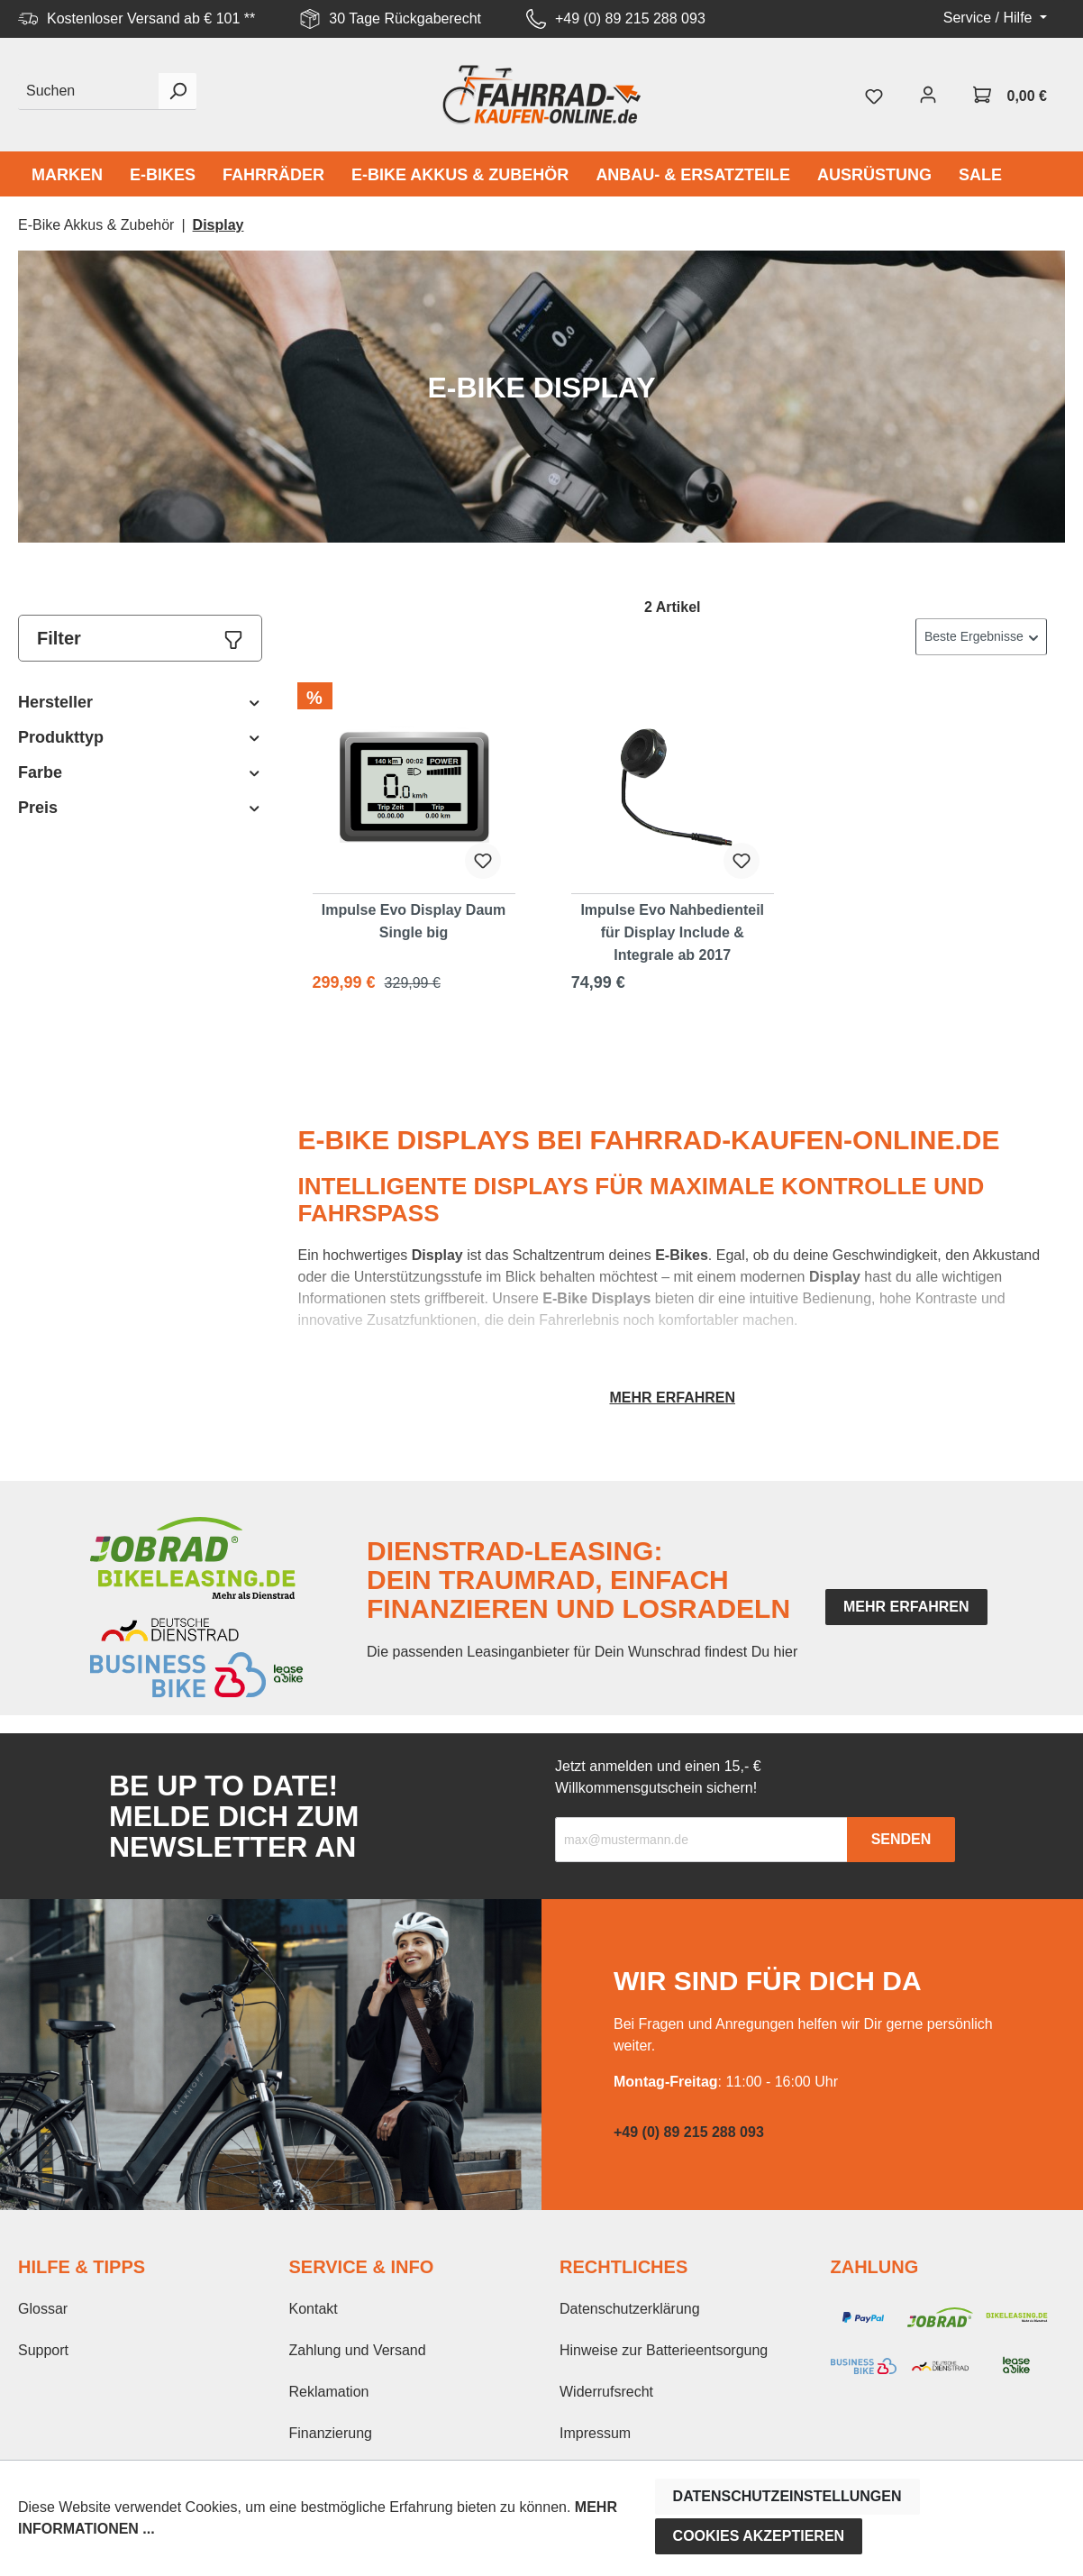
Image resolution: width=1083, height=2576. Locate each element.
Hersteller (140, 702)
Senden (901, 1839)
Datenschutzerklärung (630, 2308)
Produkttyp (140, 737)
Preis (140, 808)
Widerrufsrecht (606, 2391)
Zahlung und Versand (357, 2350)
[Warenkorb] (1010, 94)
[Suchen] (88, 91)
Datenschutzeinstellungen (787, 2496)
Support (43, 2350)
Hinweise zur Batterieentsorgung (664, 2350)
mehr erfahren (906, 1606)
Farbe (140, 772)
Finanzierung (331, 2433)
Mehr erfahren (672, 1397)
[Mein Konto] (928, 94)
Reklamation (329, 2391)
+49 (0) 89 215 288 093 (630, 18)
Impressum (595, 2433)
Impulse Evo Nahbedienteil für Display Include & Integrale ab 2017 (672, 932)
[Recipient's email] (701, 1839)
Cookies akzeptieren (759, 2536)
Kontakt (313, 2308)
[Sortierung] (981, 636)
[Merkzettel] (874, 95)
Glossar (43, 2308)
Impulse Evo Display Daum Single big (414, 921)
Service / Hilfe (989, 17)
